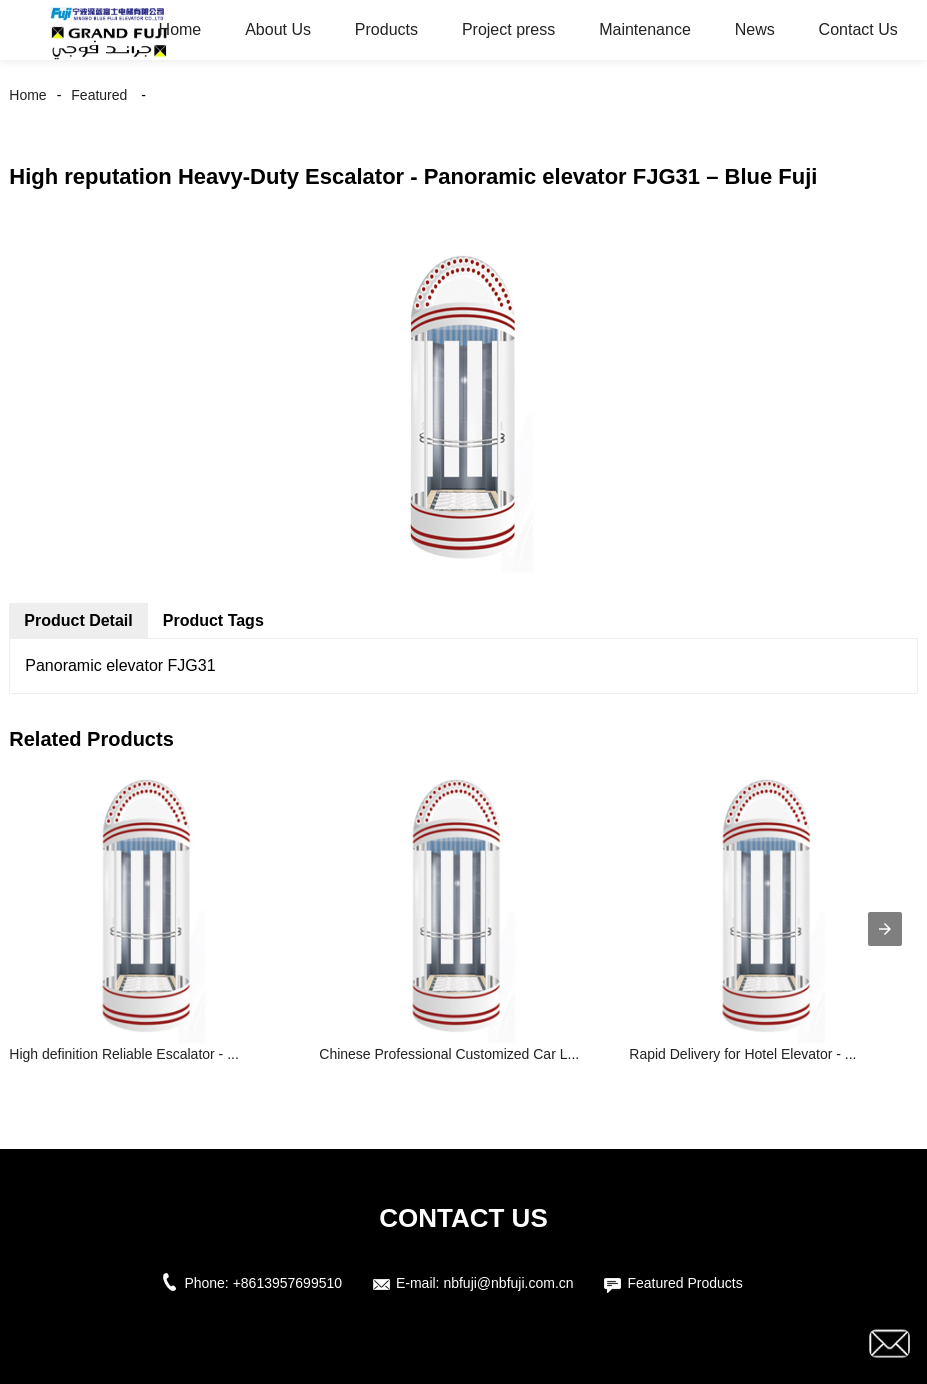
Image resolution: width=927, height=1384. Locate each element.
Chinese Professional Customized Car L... (449, 1054)
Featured (99, 95)
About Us (278, 29)
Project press (508, 29)
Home (180, 29)
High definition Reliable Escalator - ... (124, 1054)
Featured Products (684, 1283)
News (755, 29)
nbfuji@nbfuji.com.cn (508, 1283)
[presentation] (885, 929)
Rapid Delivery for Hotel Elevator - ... (742, 1054)
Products (386, 29)
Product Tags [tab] (213, 620)
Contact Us (858, 29)
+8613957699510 (287, 1283)
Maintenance (645, 29)
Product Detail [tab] (78, 620)
